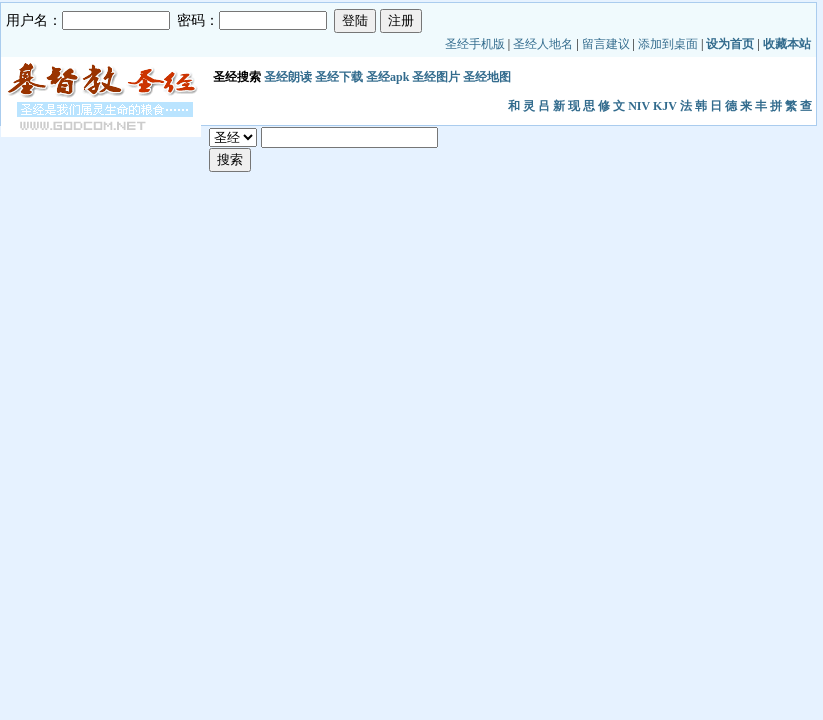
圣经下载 (339, 77)
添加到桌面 (668, 44)
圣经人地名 (543, 44)
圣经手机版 (475, 44)
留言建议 (606, 44)
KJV (665, 106)
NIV (639, 106)
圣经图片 (436, 77)
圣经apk (387, 77)
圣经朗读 (288, 77)
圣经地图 (487, 77)
